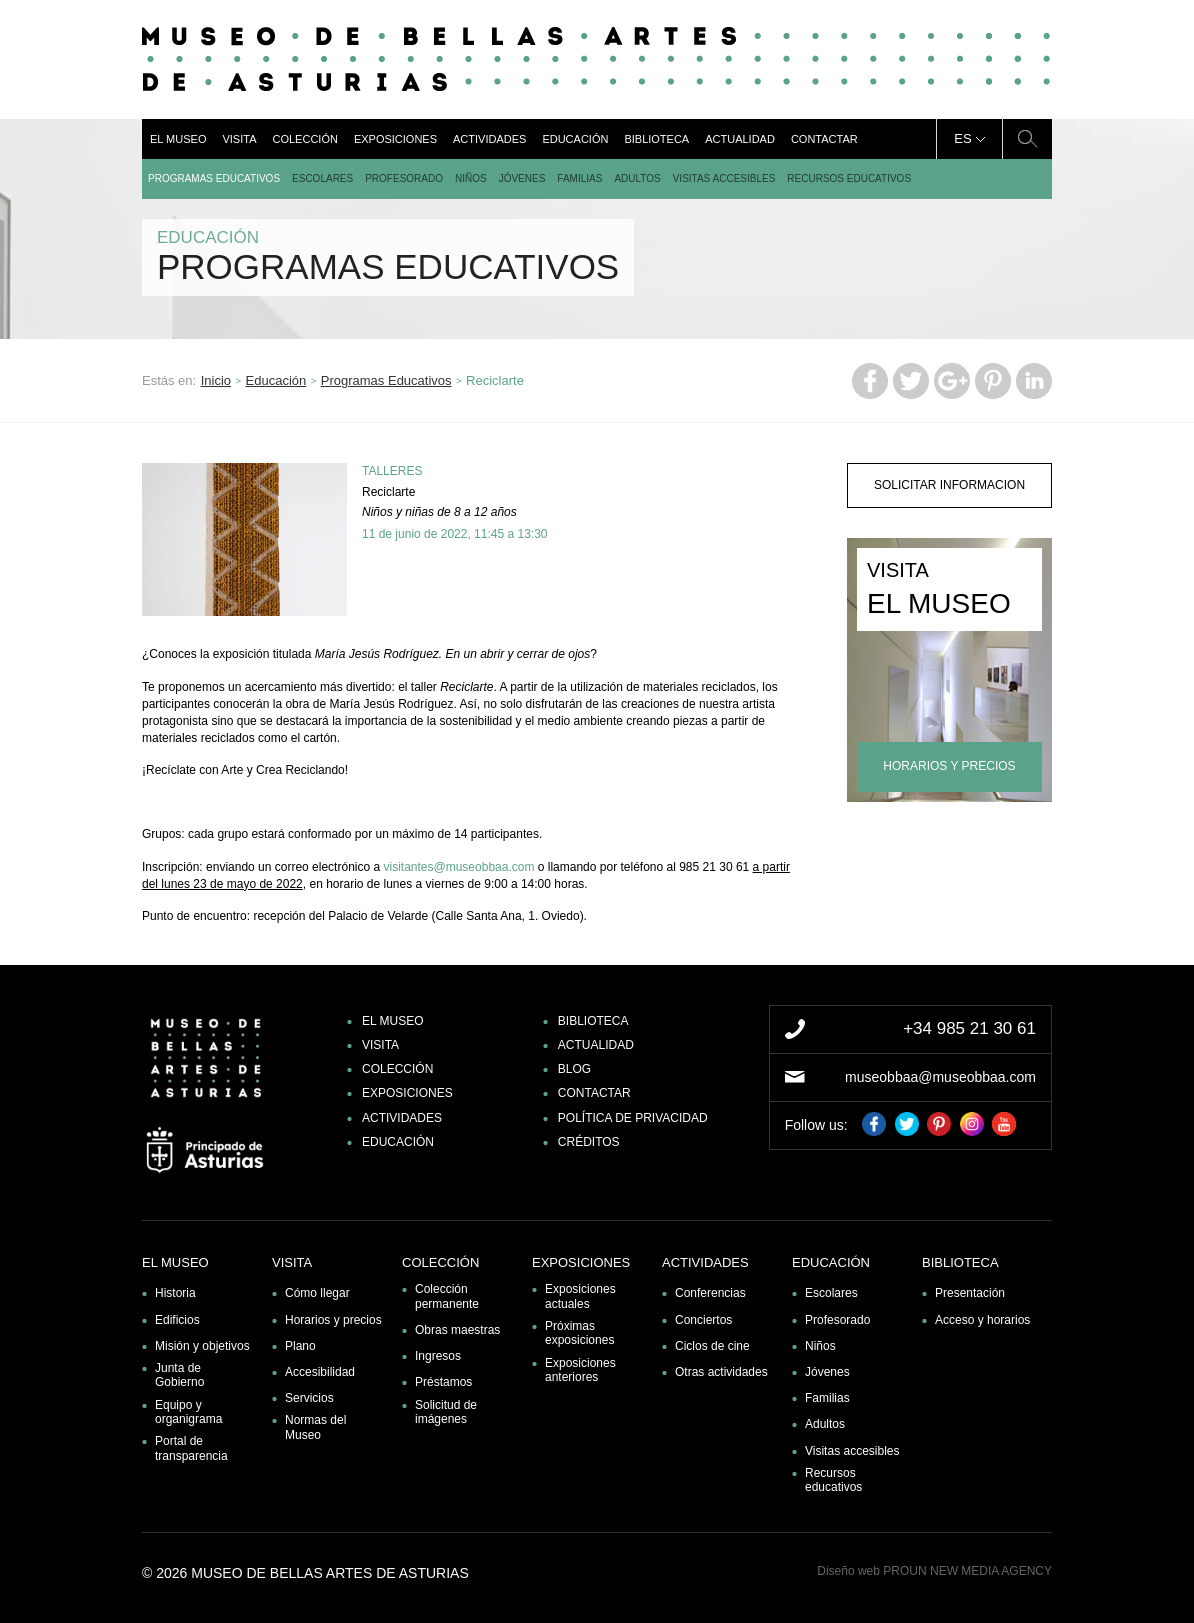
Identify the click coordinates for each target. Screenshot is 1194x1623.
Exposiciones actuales (580, 1296)
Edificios (177, 1320)
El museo (178, 139)
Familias (579, 178)
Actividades (489, 139)
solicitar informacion (949, 485)
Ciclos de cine (712, 1346)
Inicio (216, 380)
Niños (471, 178)
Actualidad (740, 139)
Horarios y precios (333, 1320)
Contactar (824, 139)
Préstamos (443, 1382)
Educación (575, 139)
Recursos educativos (849, 178)
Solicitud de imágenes (446, 1412)
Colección (304, 139)
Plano (300, 1346)
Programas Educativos (214, 178)
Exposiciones (395, 139)
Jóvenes (522, 178)
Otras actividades (721, 1372)
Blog (574, 1069)
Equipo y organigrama (188, 1412)
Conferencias (710, 1293)
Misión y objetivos (202, 1346)
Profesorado (404, 178)
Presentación (970, 1293)
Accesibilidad (320, 1372)
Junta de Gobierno (179, 1375)
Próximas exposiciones (579, 1333)
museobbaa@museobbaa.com (940, 1077)
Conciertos (703, 1320)
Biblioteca (656, 139)
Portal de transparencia (191, 1448)
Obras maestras (457, 1330)
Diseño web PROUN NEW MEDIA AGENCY (934, 1571)
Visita (239, 139)
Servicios (309, 1398)
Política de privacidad (633, 1118)
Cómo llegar (317, 1293)
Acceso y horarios (982, 1320)
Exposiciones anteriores (580, 1370)
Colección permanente (447, 1296)
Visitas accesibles (724, 178)
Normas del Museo (315, 1427)
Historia (175, 1293)
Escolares (322, 178)
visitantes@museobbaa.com (458, 867)
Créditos (589, 1142)
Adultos (637, 178)
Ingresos (438, 1356)
